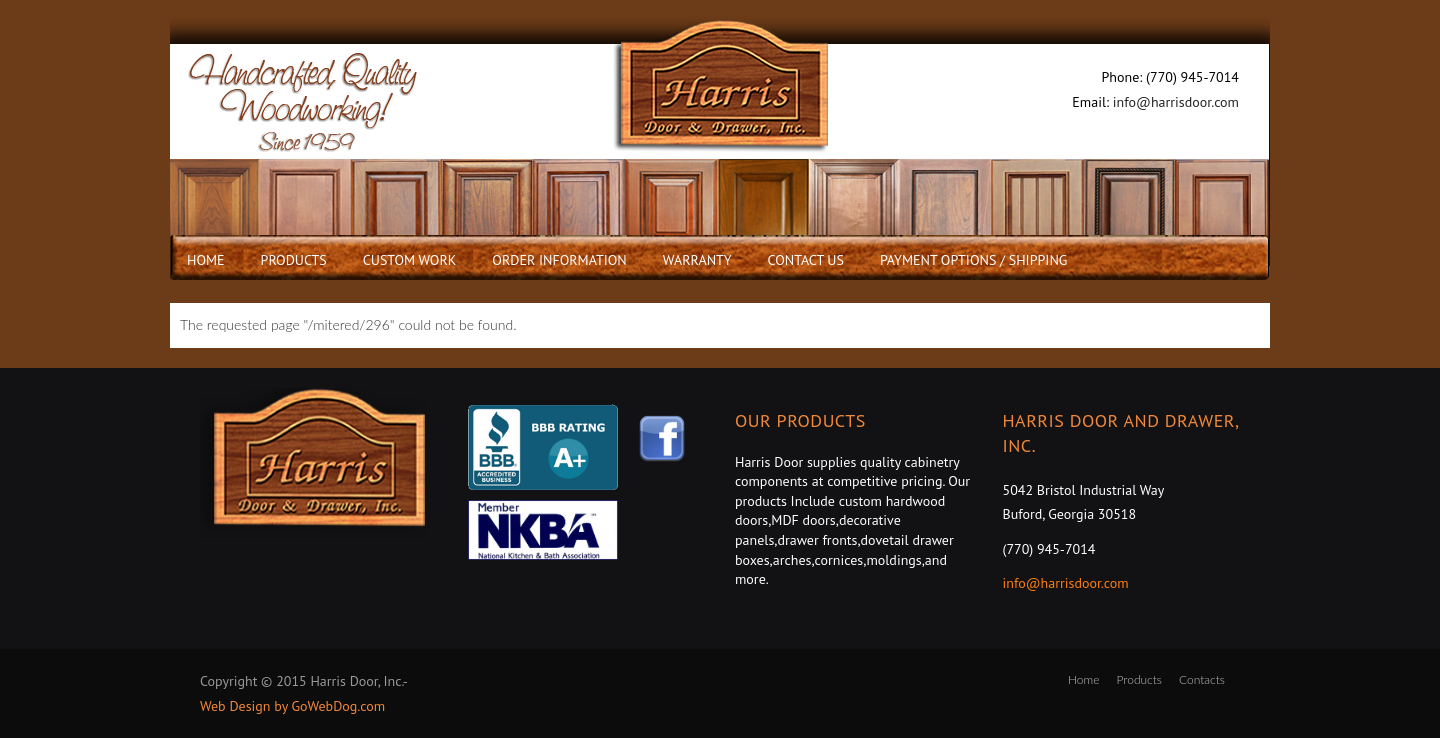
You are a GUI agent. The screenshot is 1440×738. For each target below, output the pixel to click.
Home (206, 260)
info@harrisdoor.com (1176, 102)
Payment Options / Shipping (973, 260)
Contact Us (806, 260)
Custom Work (410, 260)
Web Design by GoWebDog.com (292, 706)
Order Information (559, 260)
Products (294, 260)
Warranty (697, 260)
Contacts (1202, 679)
